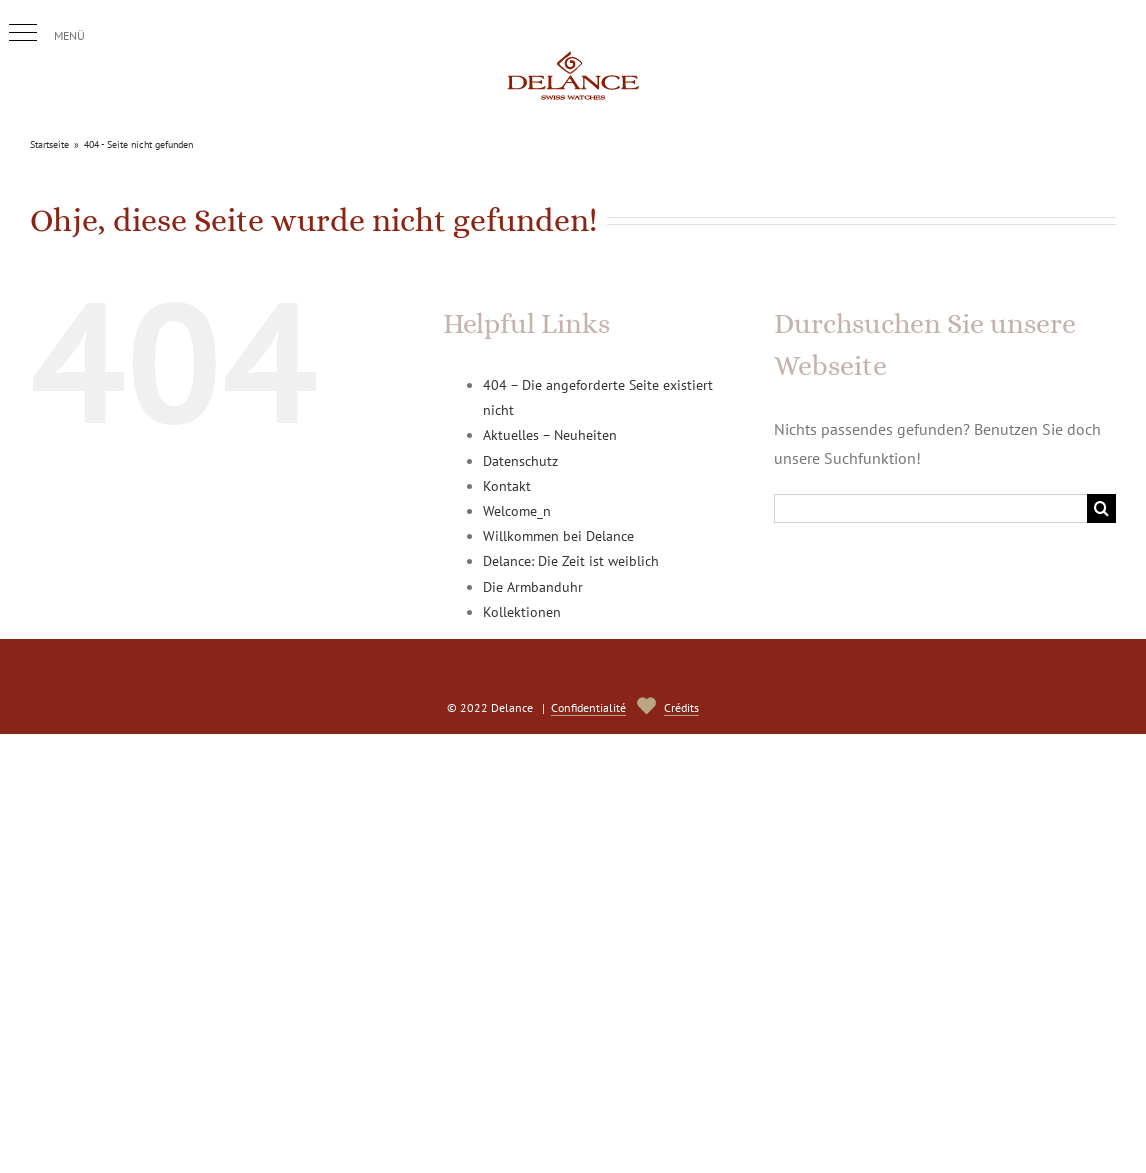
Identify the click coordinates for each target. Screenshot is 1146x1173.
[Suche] (1101, 508)
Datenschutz (520, 461)
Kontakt (507, 486)
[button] (23, 33)
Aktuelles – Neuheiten (550, 435)
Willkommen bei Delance (558, 536)
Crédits (681, 707)
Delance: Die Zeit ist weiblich (571, 561)
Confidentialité (588, 707)
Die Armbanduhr (533, 587)
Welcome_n (517, 511)
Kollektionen (522, 612)
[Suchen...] (930, 508)
